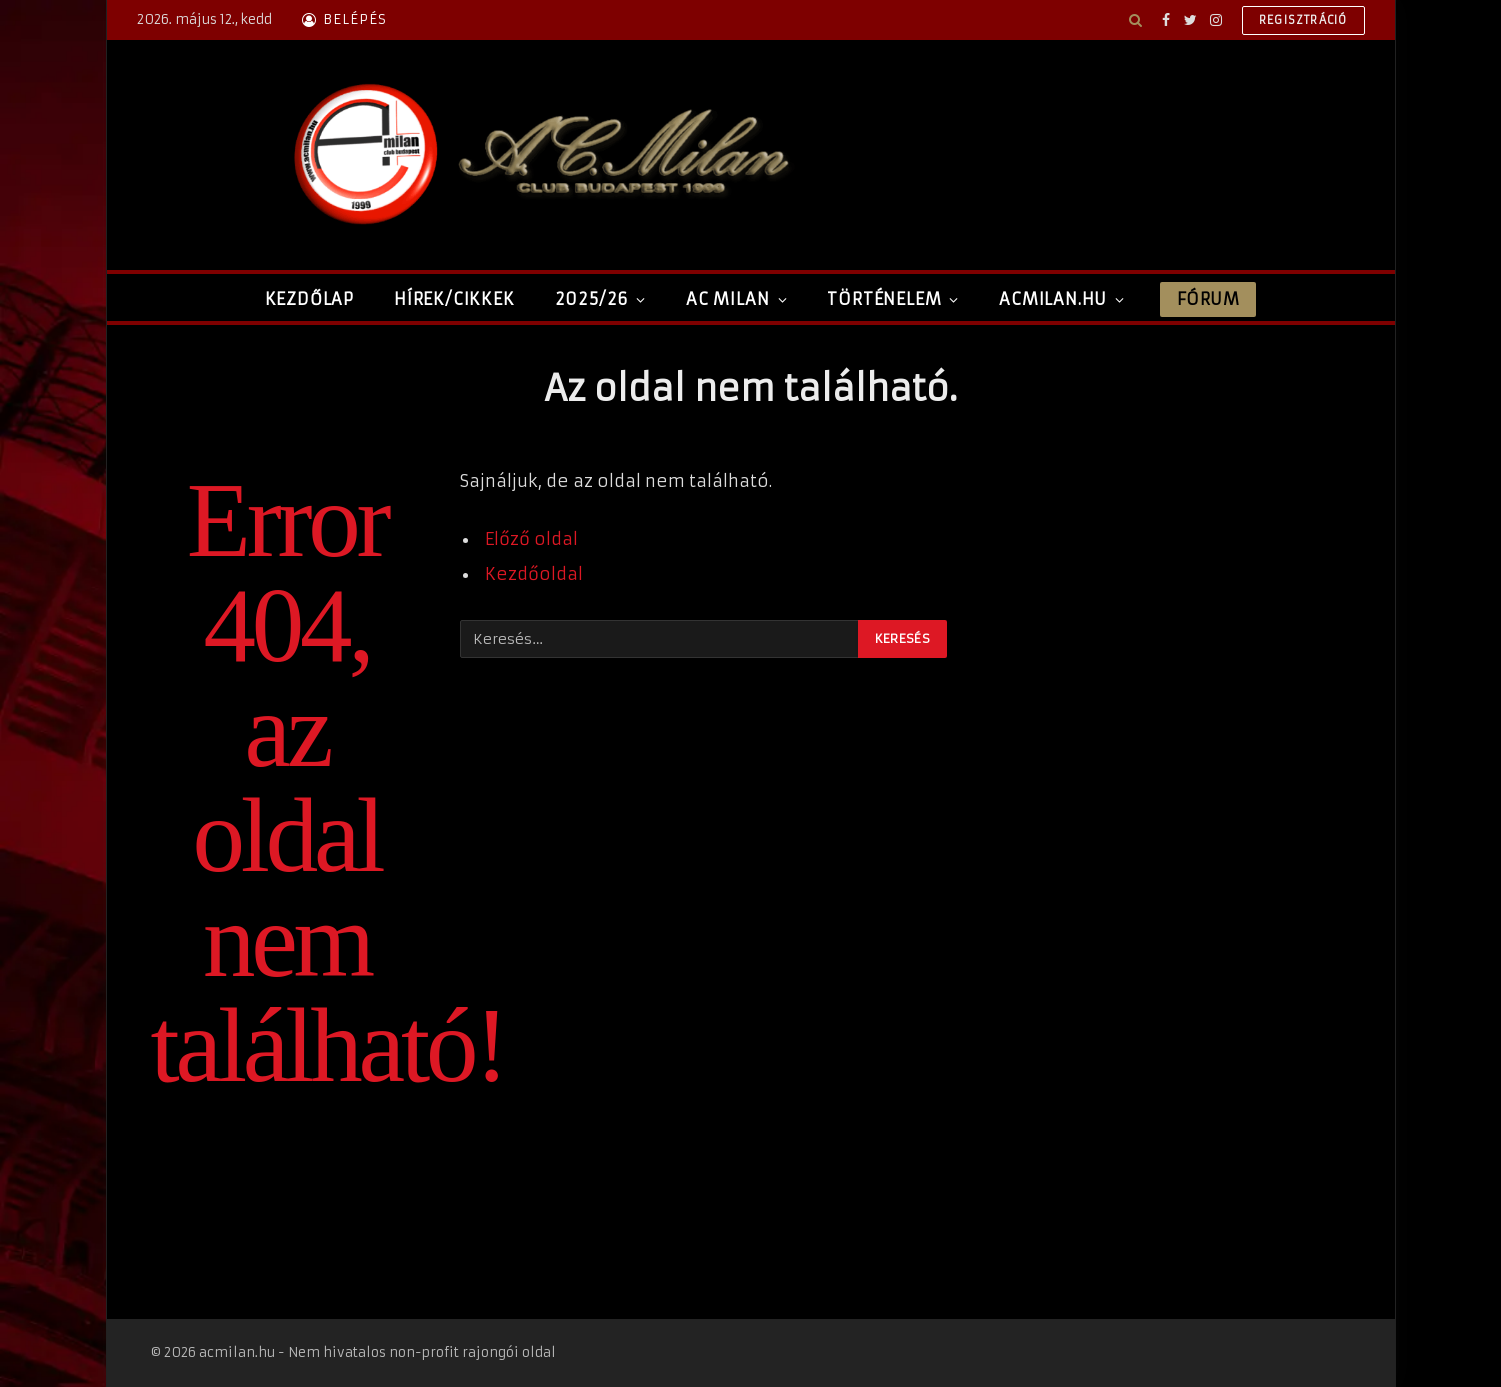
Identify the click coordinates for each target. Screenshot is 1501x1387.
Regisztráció (1303, 20)
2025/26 (592, 299)
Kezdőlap (309, 299)
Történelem (884, 299)
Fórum (1208, 299)
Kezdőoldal (534, 574)
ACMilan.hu (1053, 299)
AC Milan (727, 299)
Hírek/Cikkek (454, 299)
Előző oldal (531, 539)
